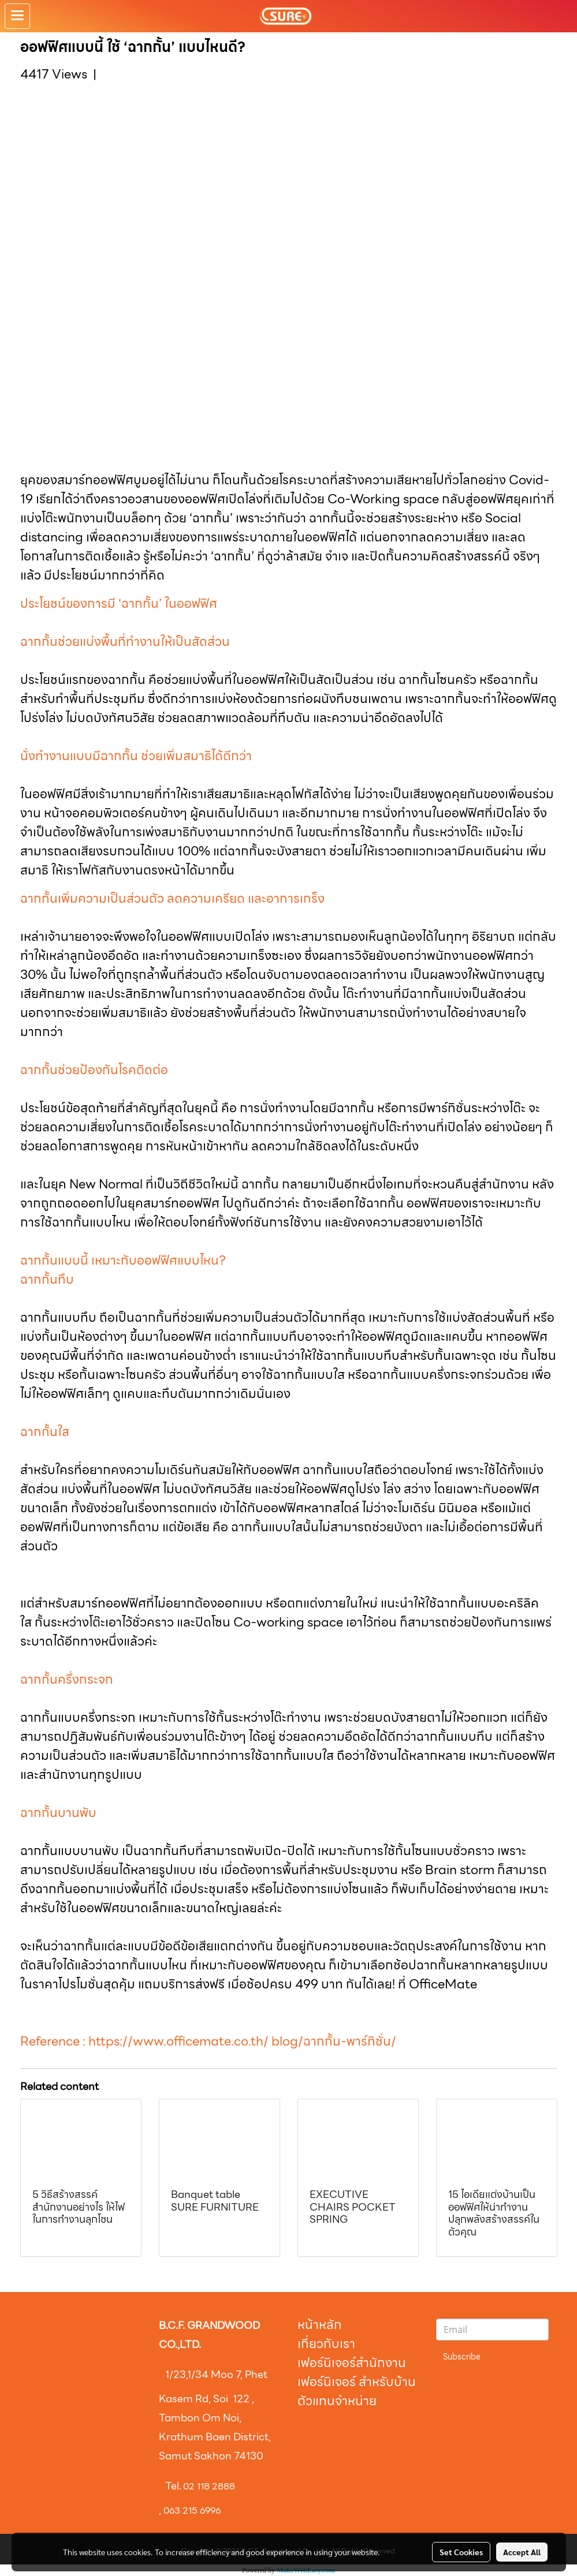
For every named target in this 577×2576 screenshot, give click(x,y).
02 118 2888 (209, 2486)
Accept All (522, 2552)
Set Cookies (461, 2552)
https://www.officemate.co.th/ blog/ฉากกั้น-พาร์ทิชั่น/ (242, 2041)
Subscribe (462, 2356)
